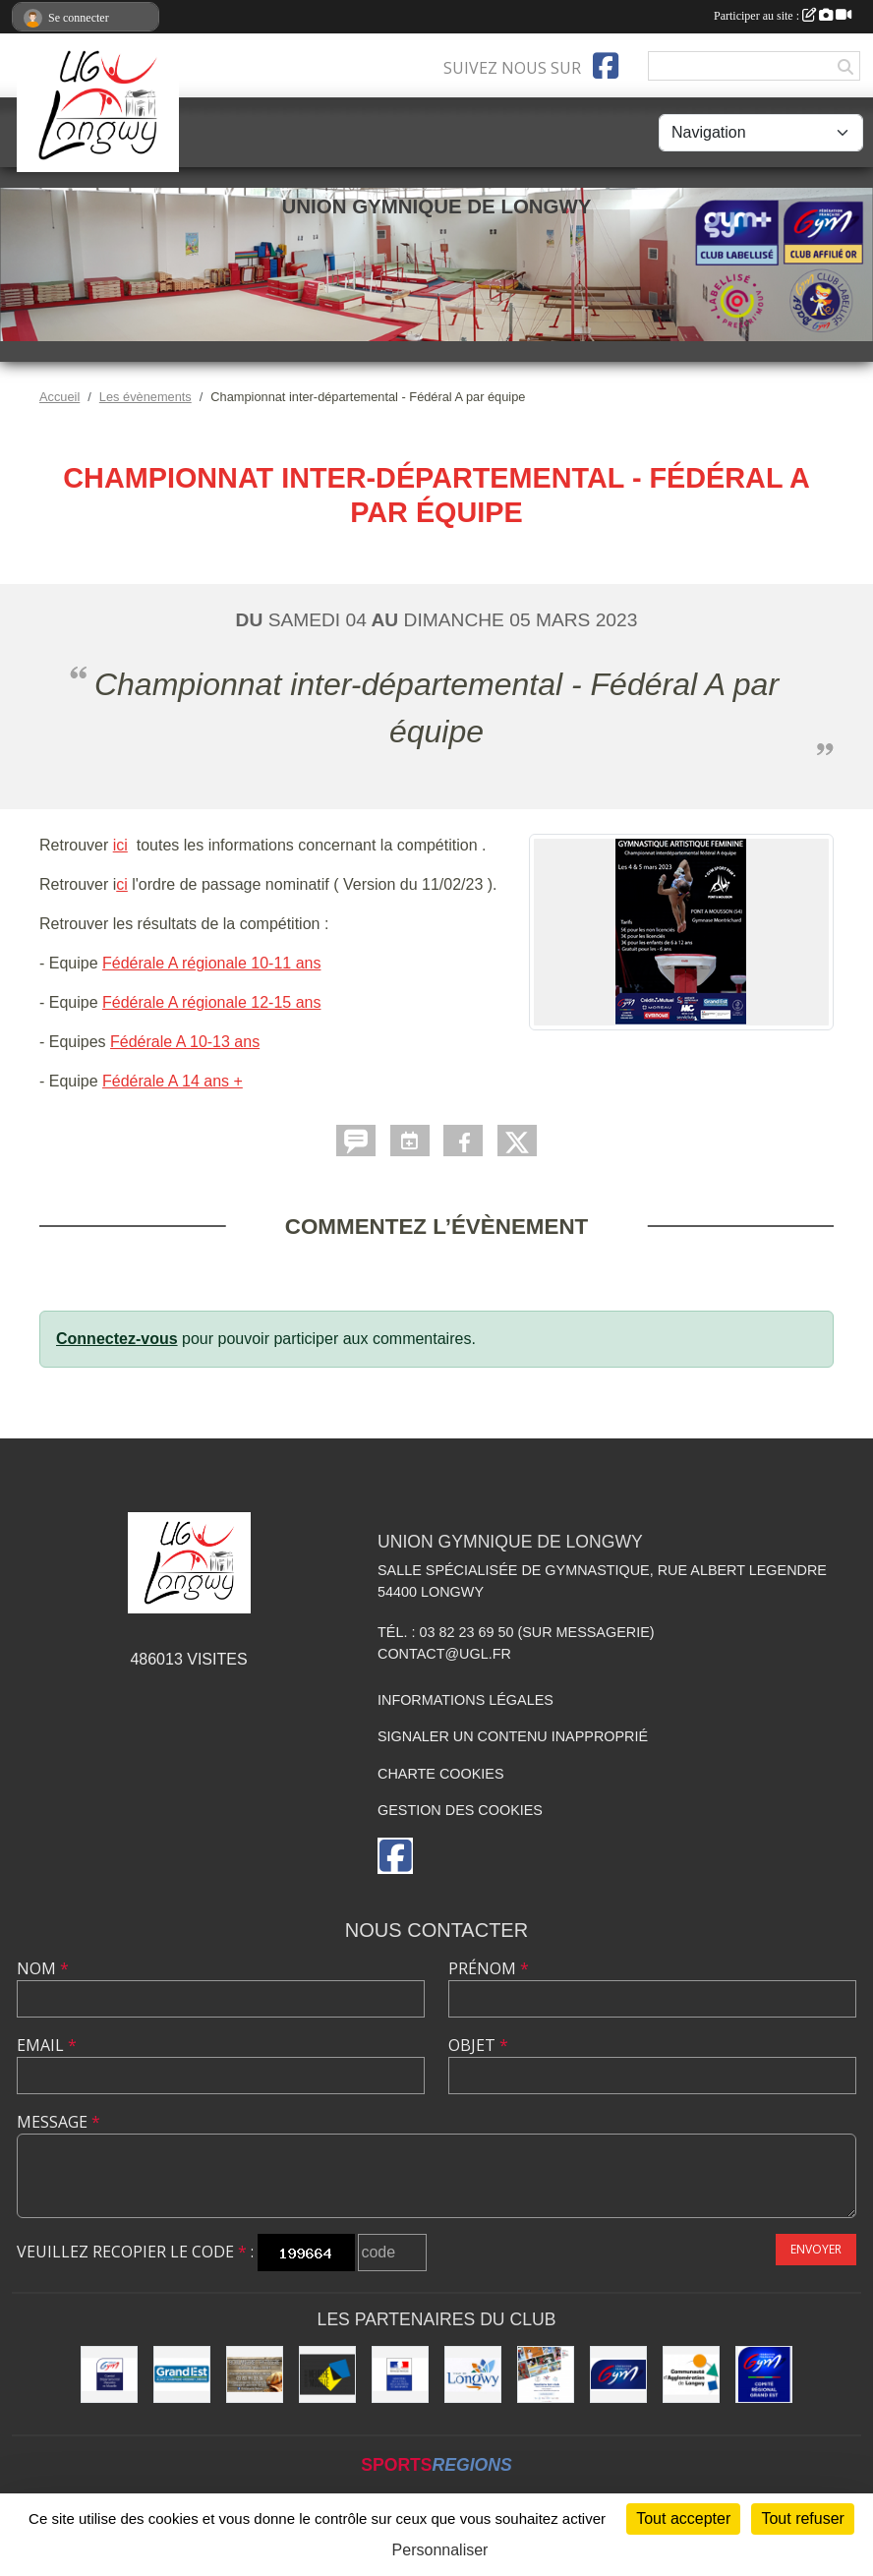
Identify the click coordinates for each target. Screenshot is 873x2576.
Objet (478, 2045)
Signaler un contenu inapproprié (513, 1736)
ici (120, 845)
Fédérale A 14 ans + (172, 1081)
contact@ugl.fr (444, 1654)
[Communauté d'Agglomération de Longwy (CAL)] (691, 2374)
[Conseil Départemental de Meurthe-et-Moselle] (327, 2374)
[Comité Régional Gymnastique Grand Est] (763, 2374)
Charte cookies (440, 1774)
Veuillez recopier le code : (135, 2251)
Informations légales (465, 1700)
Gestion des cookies (460, 1810)
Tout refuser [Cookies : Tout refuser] (802, 2518)
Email (47, 2045)
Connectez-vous (117, 1338)
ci (122, 884)
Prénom (488, 1968)
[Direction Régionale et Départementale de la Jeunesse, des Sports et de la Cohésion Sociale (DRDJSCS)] (400, 2374)
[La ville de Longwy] (472, 2374)
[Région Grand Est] (181, 2374)
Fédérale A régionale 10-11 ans (211, 963)
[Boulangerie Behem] (254, 2374)
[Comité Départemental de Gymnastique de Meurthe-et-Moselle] (109, 2374)
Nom (43, 1968)
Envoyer (816, 2249)
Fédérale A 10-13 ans (185, 1041)
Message (58, 2122)
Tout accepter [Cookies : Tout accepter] (683, 2518)
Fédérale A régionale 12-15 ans (211, 1002)
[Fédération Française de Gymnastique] (618, 2374)
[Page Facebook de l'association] (605, 66)
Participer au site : (782, 16)
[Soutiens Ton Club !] (545, 2374)
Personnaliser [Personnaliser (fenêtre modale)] (440, 2550)
